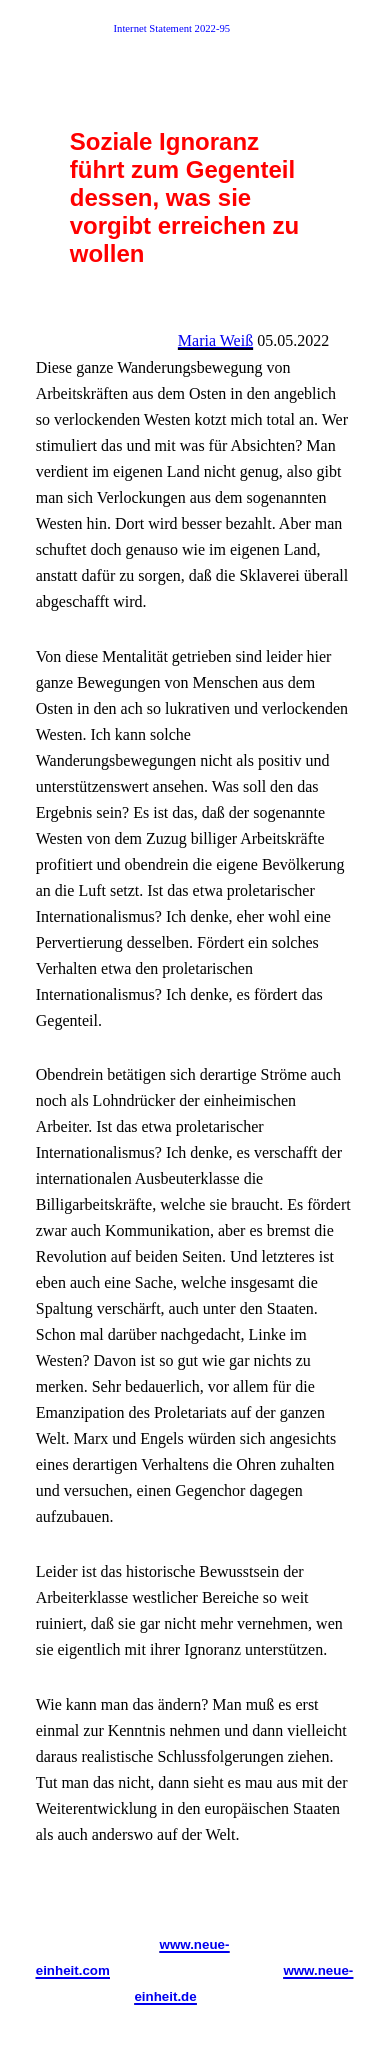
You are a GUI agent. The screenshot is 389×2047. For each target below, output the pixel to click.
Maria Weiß (215, 340)
